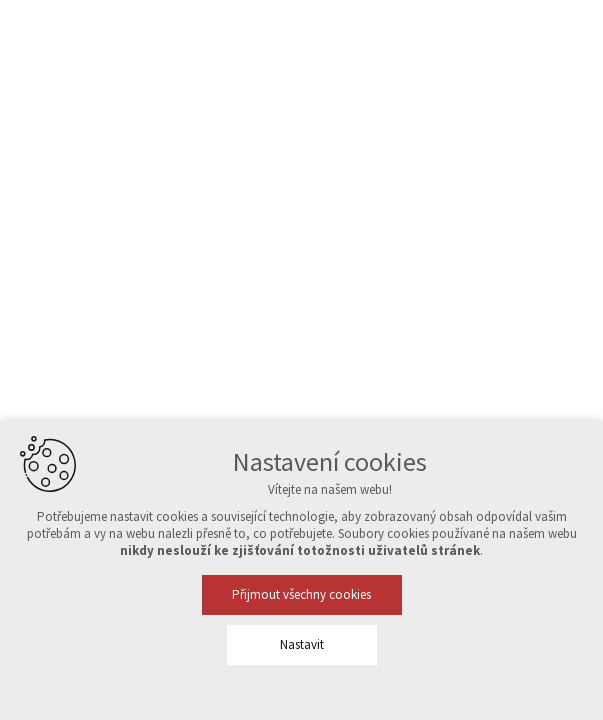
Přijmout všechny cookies (301, 594)
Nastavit (302, 644)
